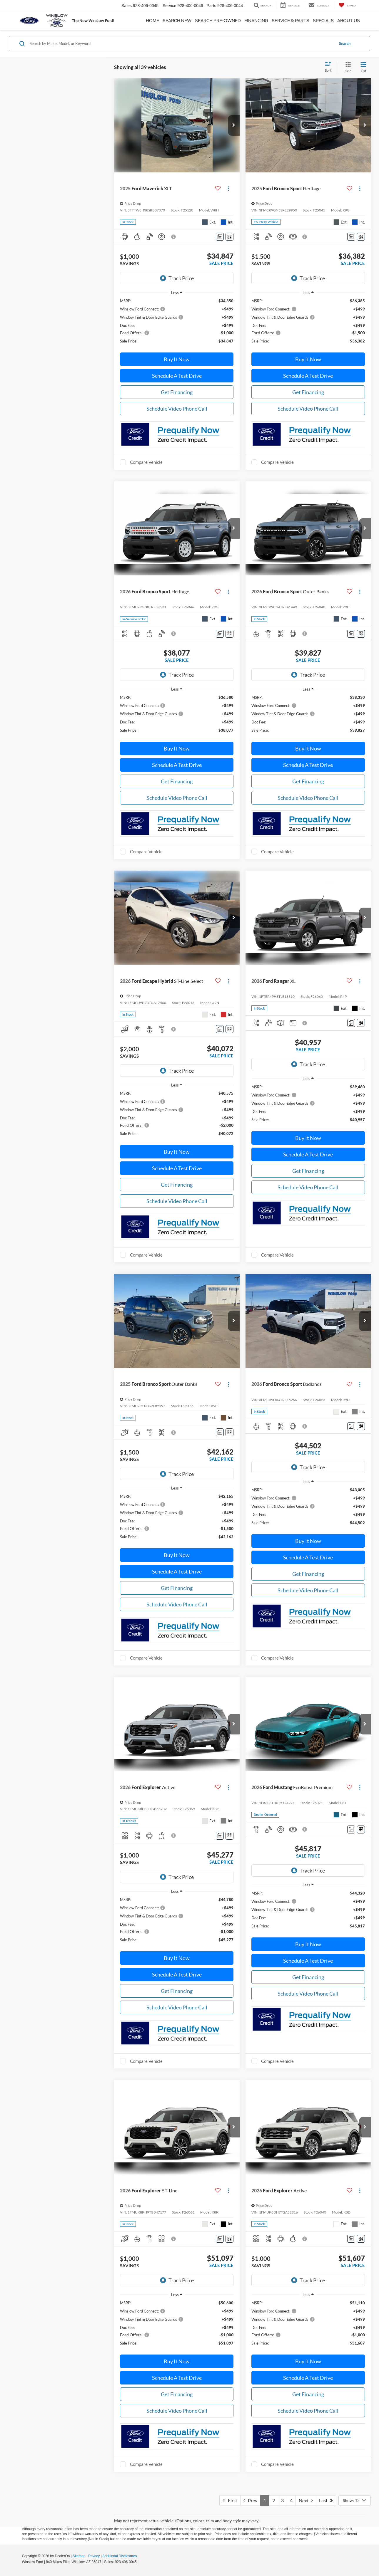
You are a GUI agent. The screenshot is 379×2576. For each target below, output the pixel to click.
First (230, 2500)
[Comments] (220, 237)
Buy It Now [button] (177, 359)
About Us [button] (348, 20)
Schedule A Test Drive (177, 375)
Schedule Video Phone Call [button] (176, 408)
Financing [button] (256, 20)
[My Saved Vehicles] (347, 5)
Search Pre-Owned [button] (218, 20)
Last (326, 2500)
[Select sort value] (330, 67)
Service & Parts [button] (290, 20)
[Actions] (228, 188)
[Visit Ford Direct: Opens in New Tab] (141, 2562)
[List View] (363, 67)
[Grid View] (347, 67)
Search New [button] (177, 20)
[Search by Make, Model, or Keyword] (181, 43)
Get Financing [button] (177, 392)
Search (344, 43)
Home (152, 20)
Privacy (94, 2556)
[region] (176, 324)
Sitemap (79, 2556)
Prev (250, 2500)
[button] (234, 125)
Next (306, 2500)
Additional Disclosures (119, 2556)
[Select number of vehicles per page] (354, 2500)
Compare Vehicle (146, 462)
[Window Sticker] (229, 237)
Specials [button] (323, 20)
